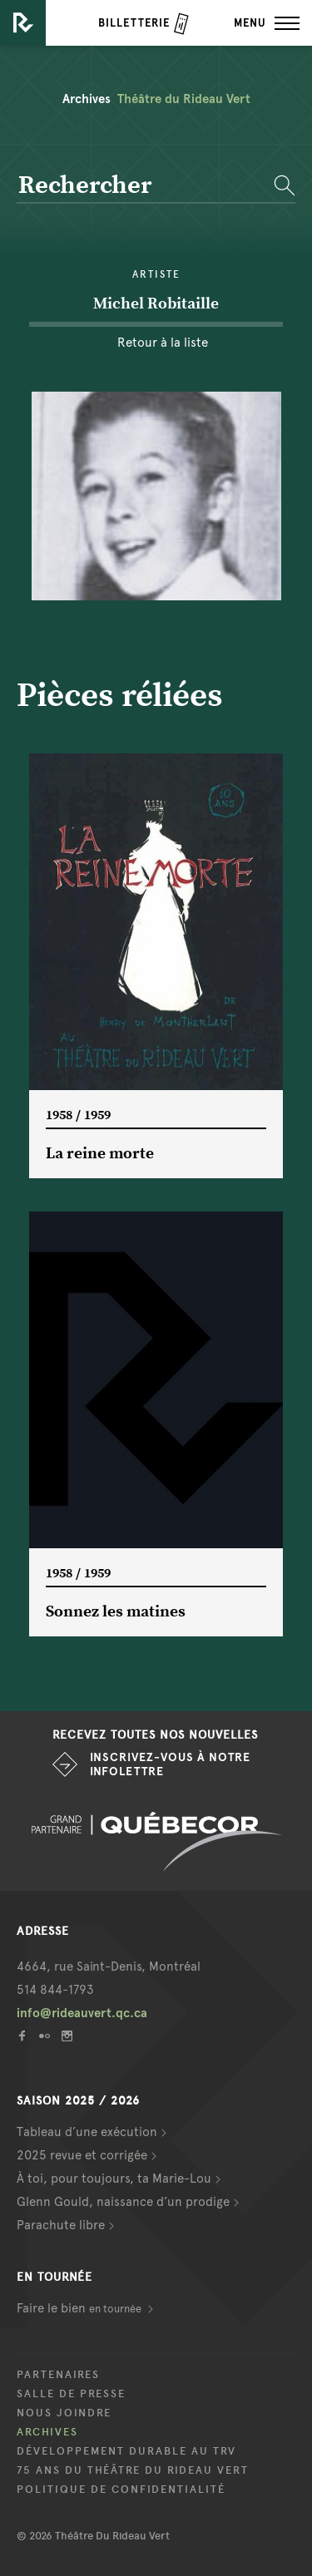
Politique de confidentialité (121, 2489)
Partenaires (58, 2374)
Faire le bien (80, 2308)
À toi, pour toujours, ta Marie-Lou (114, 2178)
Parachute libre (61, 2225)
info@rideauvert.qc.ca (82, 2013)
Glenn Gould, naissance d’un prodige (123, 2201)
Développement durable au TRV (126, 2451)
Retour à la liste (162, 342)
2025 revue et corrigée (82, 2155)
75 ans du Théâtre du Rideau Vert (133, 2470)
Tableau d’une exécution (87, 2131)
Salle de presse (71, 2394)
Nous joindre (64, 2413)
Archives (47, 2432)
